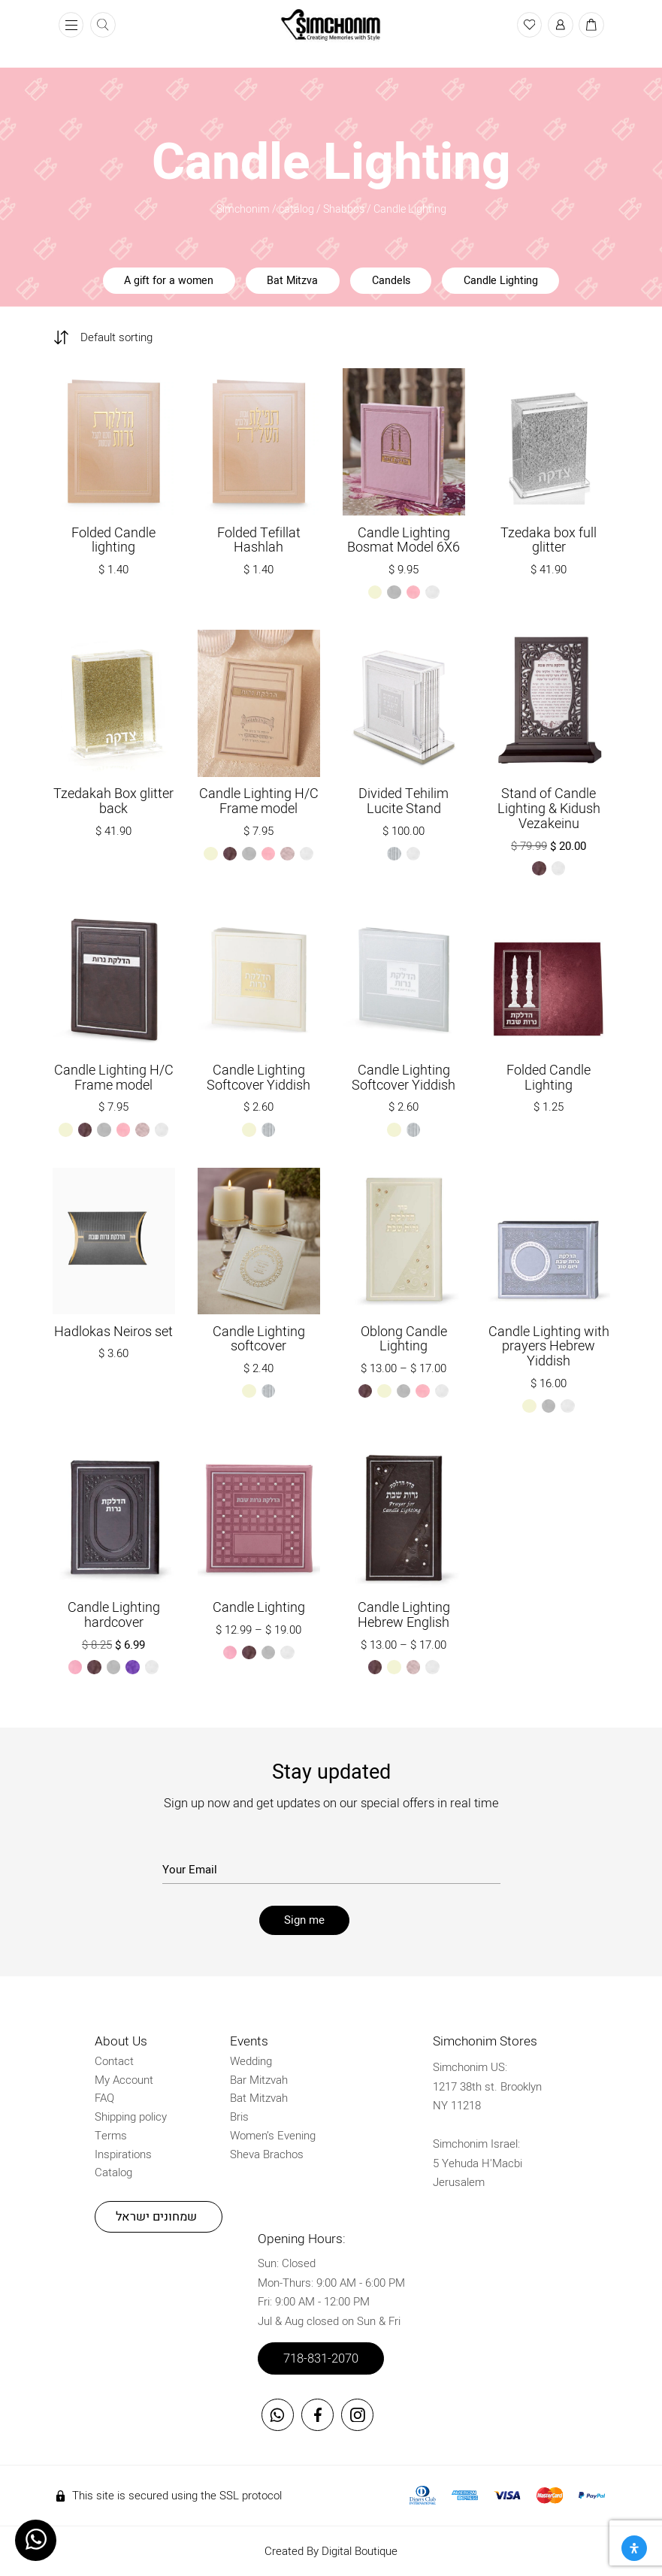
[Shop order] (127, 337)
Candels (391, 281)
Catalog (113, 2172)
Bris (239, 2117)
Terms (111, 2135)
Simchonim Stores (485, 2041)
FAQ (104, 2098)
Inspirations (123, 2154)
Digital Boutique (360, 2551)
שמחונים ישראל (156, 2217)
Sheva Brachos (267, 2154)
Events (249, 2041)
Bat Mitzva (292, 281)
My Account (124, 2080)
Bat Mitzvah (259, 2098)
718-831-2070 (320, 2359)
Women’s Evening (273, 2135)
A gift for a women (168, 281)
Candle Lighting (501, 281)
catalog (296, 209)
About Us (121, 2041)
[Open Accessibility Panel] (634, 2548)
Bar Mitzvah (259, 2080)
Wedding (251, 2061)
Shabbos (343, 209)
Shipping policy (131, 2117)
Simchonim (243, 209)
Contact (114, 2061)
